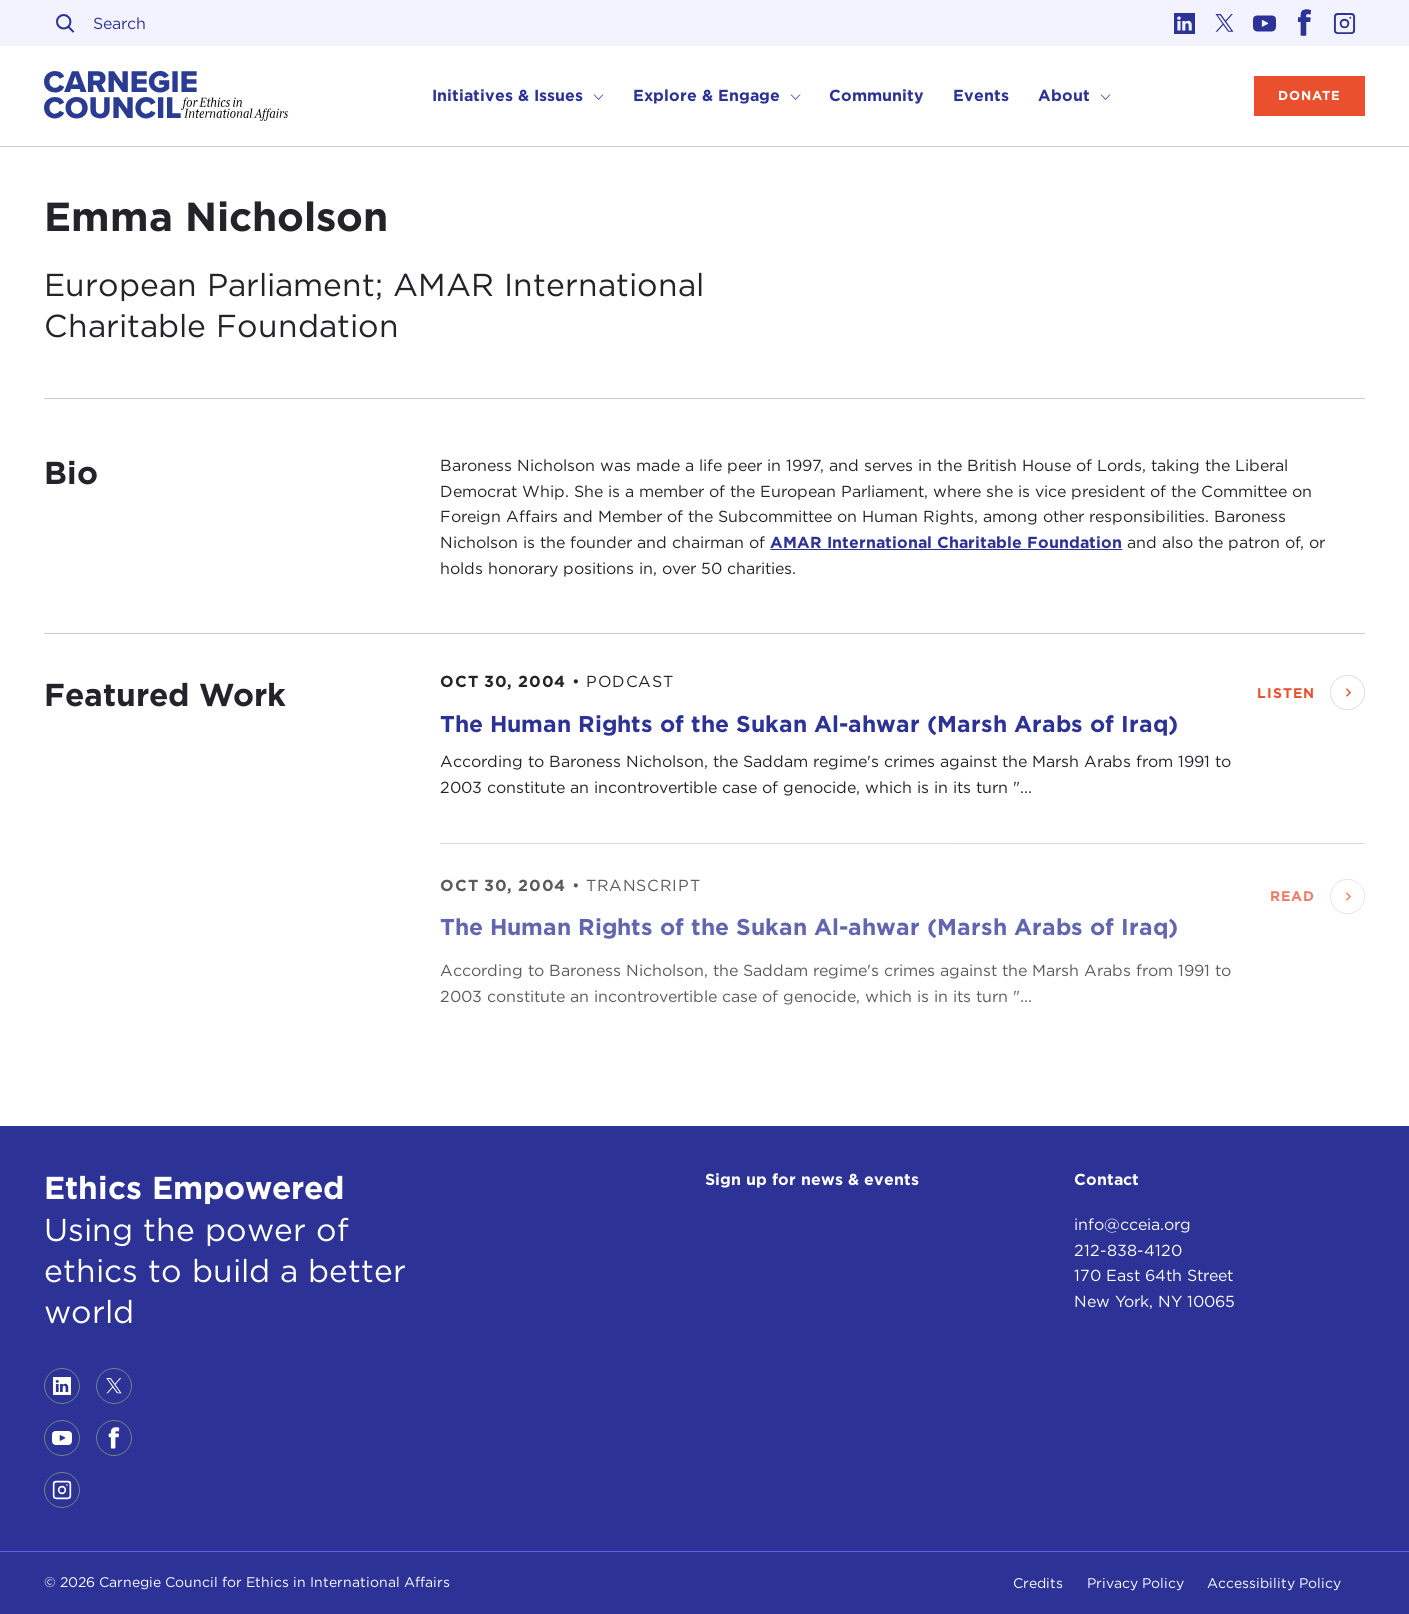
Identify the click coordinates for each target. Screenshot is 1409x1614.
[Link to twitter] (1225, 23)
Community (876, 95)
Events (981, 95)
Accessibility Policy (1274, 1583)
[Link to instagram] (1345, 23)
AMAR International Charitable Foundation (946, 542)
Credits (1038, 1583)
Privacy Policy (1135, 1583)
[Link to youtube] (1265, 23)
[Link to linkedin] (1185, 23)
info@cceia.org (1132, 1224)
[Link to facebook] (1305, 23)
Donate (1309, 95)
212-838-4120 (1128, 1250)
